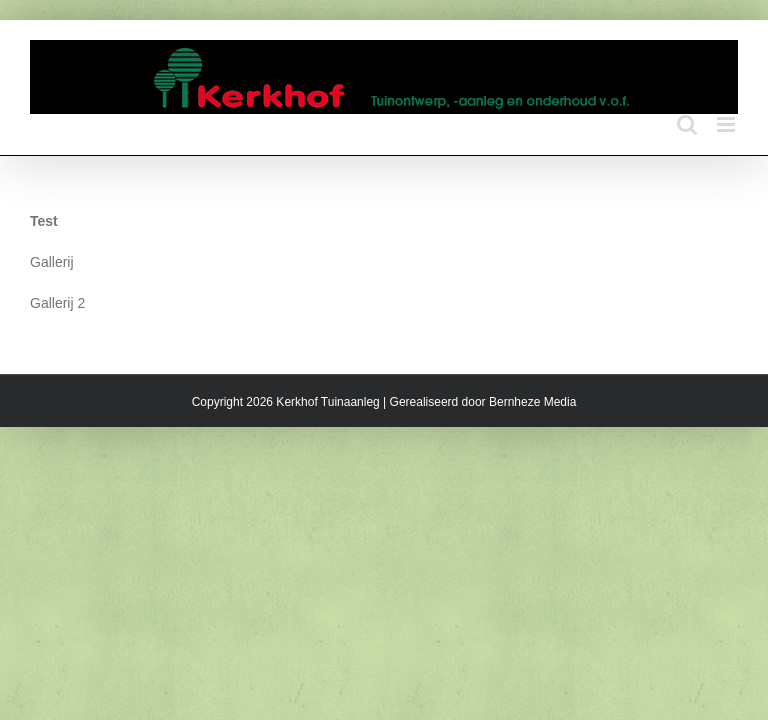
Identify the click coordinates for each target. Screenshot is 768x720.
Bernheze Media (532, 402)
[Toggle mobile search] (687, 124)
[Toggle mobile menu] (727, 124)
